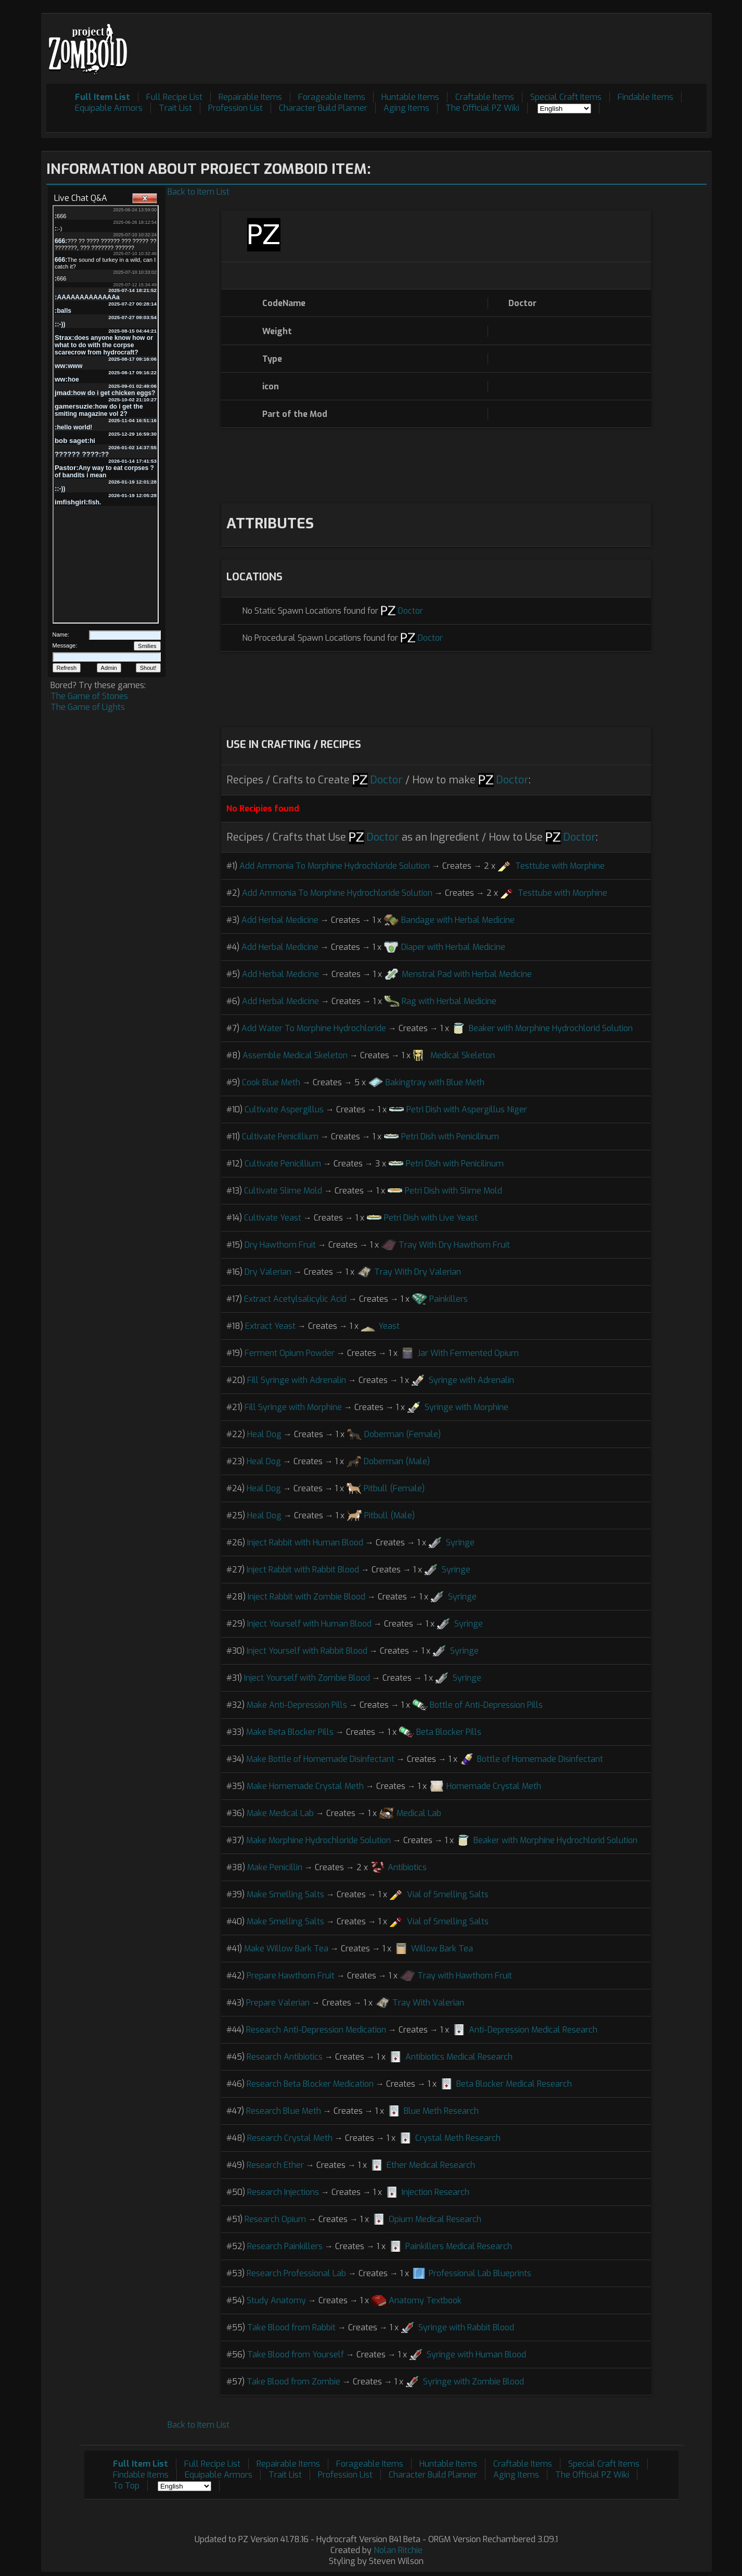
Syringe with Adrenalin (471, 1380)
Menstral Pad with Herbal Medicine (467, 974)
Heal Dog (264, 1434)
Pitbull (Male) (389, 1515)
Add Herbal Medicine (279, 920)
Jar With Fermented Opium (468, 1353)
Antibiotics (407, 1867)
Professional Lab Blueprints (480, 2273)
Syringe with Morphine (466, 1407)
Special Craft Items (566, 97)
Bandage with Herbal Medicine (458, 920)
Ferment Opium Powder (290, 1353)
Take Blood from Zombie (293, 2381)
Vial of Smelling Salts (448, 1894)
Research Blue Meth (283, 2110)
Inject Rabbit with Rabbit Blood (303, 1569)
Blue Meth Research (441, 2110)
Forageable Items (331, 97)
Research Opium (275, 2219)
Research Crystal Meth (289, 2138)
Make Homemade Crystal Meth (305, 1786)
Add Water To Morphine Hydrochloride (313, 1028)
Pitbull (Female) (394, 1488)
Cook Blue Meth (271, 1082)
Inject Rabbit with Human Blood (305, 1542)
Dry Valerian (268, 1271)
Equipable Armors (109, 108)
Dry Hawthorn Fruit (280, 1244)
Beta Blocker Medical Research (514, 2083)
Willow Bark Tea (442, 1948)
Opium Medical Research (435, 2219)
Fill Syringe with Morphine (293, 1407)
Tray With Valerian (428, 2002)
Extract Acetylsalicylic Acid (295, 1298)
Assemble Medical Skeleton (295, 1055)
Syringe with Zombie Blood (473, 2381)
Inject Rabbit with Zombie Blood (306, 1596)
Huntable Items (410, 97)
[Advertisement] (517, 42)
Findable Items (645, 97)
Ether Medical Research (431, 2165)
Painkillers (448, 1298)
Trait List (175, 108)
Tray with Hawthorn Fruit (464, 1975)
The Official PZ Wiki (482, 108)
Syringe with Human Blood (476, 2354)
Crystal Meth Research (458, 2138)
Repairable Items (250, 97)
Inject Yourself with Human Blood (309, 1623)
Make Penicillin (274, 1867)
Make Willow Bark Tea (286, 1948)
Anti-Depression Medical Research (533, 2029)
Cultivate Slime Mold (283, 1190)
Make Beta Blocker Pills (290, 1732)
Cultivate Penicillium (280, 1136)
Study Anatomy (276, 2300)
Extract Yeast (270, 1326)
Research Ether (275, 2165)
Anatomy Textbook (425, 2300)
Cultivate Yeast (272, 1217)
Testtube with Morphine (560, 865)
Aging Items (406, 108)
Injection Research (435, 2192)
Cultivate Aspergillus (284, 1109)
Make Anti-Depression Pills (297, 1704)
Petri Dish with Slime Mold (453, 1190)
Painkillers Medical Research (458, 2246)
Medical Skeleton (462, 1055)
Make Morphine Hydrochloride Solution (318, 1840)
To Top (126, 2485)
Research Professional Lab (296, 2273)
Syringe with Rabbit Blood (466, 2327)
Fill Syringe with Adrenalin (296, 1380)
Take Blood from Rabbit (291, 2327)
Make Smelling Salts (285, 1894)
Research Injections (283, 2192)
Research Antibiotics (285, 2056)
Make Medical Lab (280, 1813)
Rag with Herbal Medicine (449, 1001)
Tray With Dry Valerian (417, 1271)
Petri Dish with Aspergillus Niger (466, 1109)
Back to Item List (198, 191)
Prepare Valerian (278, 2002)
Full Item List (102, 97)
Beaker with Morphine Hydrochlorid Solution (551, 1028)
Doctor (410, 610)
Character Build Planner (323, 108)
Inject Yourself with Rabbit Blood (307, 1650)
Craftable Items (484, 97)
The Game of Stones (89, 696)
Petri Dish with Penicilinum (450, 1136)
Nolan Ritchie (398, 2550)
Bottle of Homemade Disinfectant (540, 1759)
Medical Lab (418, 1813)
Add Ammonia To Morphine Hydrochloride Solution (334, 865)
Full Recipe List (174, 97)
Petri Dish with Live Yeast (431, 1217)
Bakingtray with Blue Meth (435, 1082)
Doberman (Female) (402, 1434)
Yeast (389, 1326)
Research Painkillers (285, 2246)
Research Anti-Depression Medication (316, 2029)
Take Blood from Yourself (295, 2354)
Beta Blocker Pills (448, 1732)
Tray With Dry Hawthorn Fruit (454, 1244)
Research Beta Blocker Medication (310, 2083)
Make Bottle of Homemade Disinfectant (320, 1759)
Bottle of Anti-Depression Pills (486, 1704)
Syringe (460, 1542)
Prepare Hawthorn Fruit (291, 1975)
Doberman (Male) (397, 1461)
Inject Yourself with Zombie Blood (307, 1677)
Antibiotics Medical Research (459, 2056)
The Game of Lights (87, 707)
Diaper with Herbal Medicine (453, 947)
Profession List (235, 108)
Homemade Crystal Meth (493, 1786)
